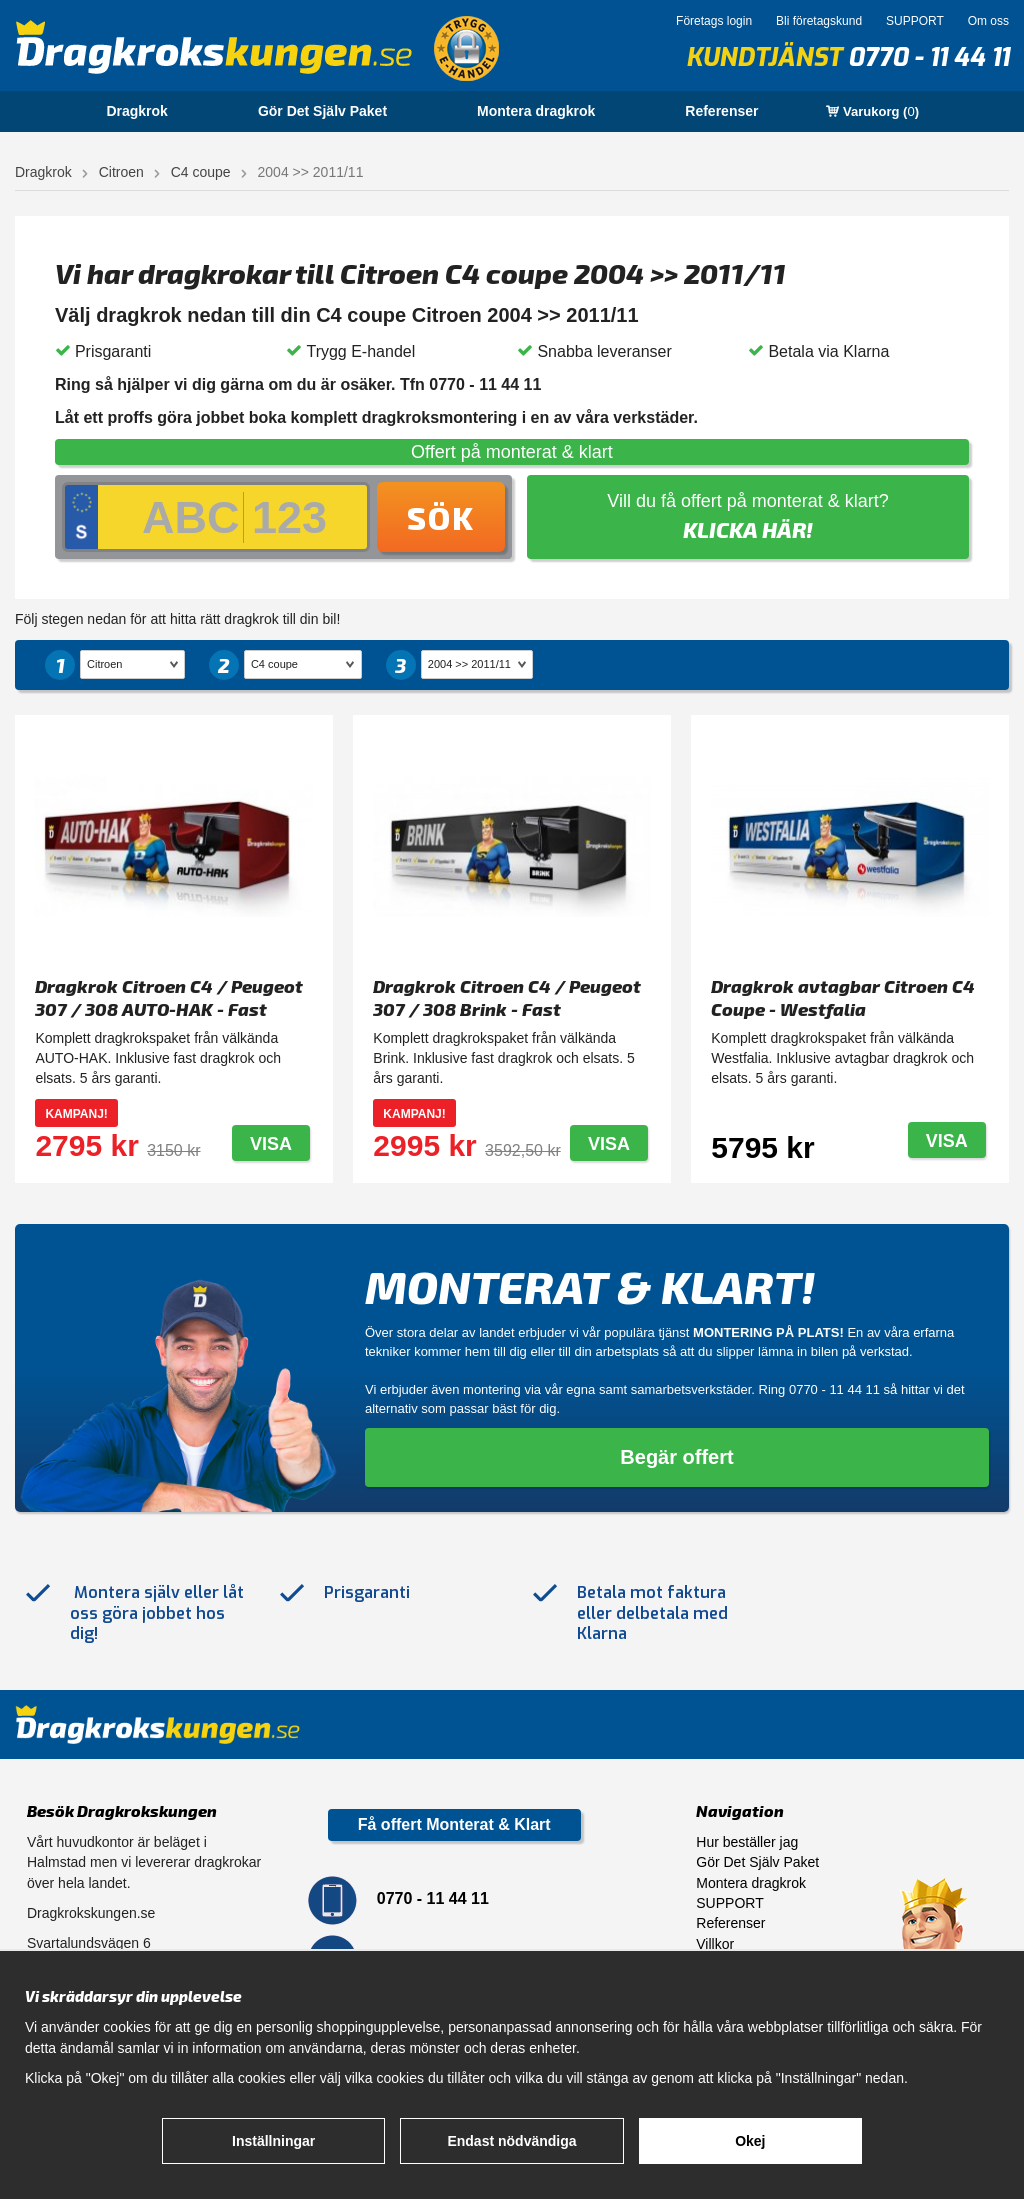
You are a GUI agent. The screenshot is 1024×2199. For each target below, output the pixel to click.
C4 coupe (201, 172)
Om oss (988, 21)
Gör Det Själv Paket (322, 111)
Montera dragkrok (536, 111)
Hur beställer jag (747, 1842)
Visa (271, 1144)
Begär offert (676, 1457)
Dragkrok (136, 111)
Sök (441, 517)
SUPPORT (915, 21)
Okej (750, 2141)
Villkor (715, 1944)
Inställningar (273, 2141)
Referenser (721, 111)
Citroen (121, 172)
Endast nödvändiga (511, 2141)
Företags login (714, 21)
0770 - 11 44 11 (928, 57)
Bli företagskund (819, 21)
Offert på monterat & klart (512, 452)
